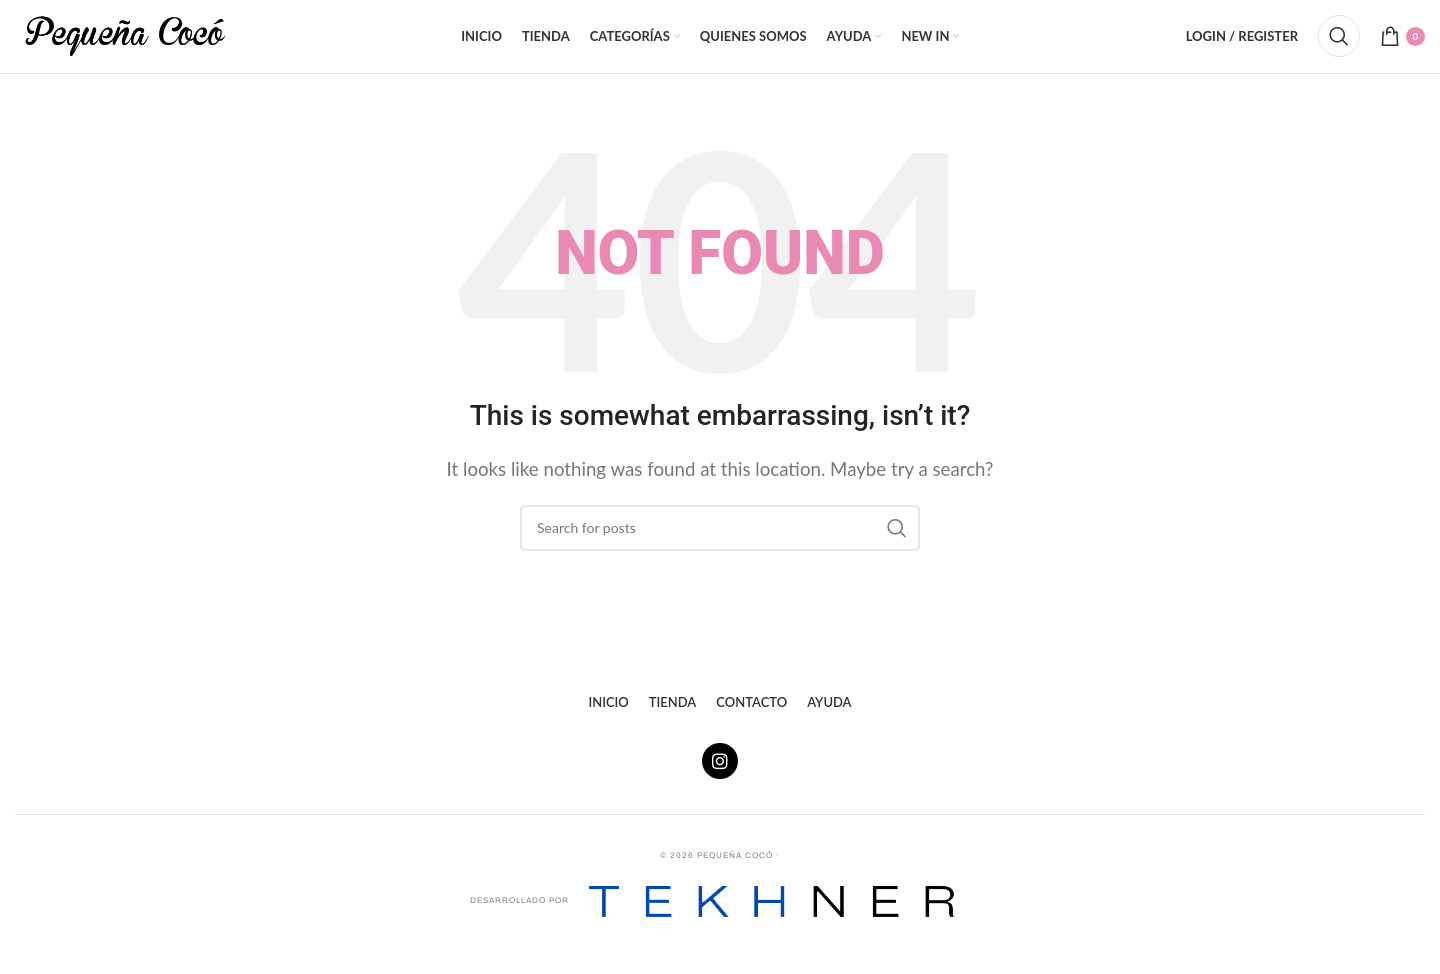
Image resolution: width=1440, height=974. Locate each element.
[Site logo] (125, 42)
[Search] (1339, 45)
